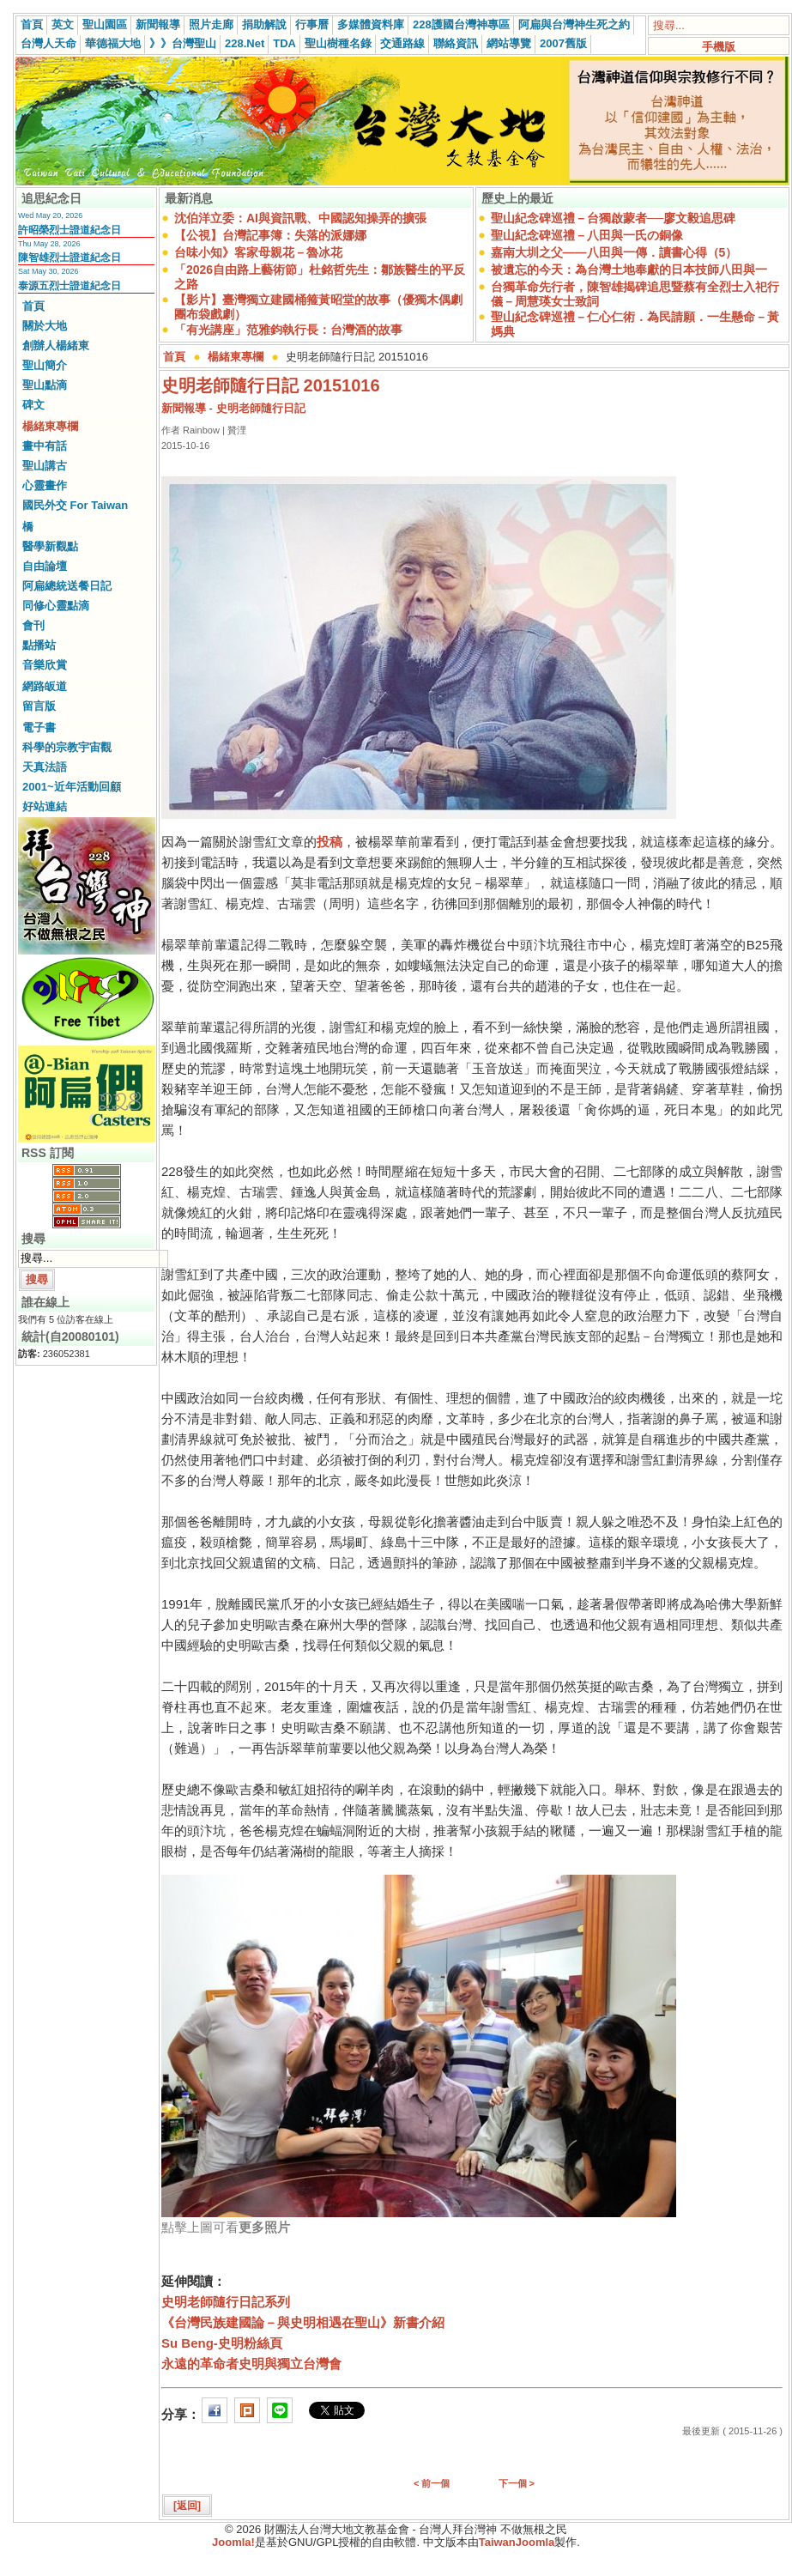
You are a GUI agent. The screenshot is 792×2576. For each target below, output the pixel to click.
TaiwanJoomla (517, 2542)
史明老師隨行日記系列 (225, 2301)
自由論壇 (44, 566)
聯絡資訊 (455, 43)
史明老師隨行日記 (260, 408)
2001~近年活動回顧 (71, 786)
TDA (284, 43)
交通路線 (402, 43)
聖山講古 (44, 465)
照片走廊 (211, 24)
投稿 (329, 841)
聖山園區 (104, 24)
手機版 (718, 46)
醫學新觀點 (50, 546)
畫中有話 (44, 445)
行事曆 (312, 24)
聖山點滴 (44, 385)
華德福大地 (113, 43)
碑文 (33, 404)
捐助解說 (264, 24)
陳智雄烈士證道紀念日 (69, 258)
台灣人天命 (48, 43)
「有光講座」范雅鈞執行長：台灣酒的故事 (288, 329)
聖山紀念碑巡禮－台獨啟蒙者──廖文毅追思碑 (613, 218)
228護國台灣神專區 (461, 24)
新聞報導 (158, 24)
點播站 (39, 645)
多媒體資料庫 (370, 24)
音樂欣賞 (44, 664)
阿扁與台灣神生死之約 (574, 24)
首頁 (32, 24)
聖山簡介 (44, 365)
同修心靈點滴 (55, 605)
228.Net (244, 43)
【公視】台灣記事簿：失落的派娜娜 (270, 235)
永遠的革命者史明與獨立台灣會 (251, 2363)
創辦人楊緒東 (55, 345)
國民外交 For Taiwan (75, 505)
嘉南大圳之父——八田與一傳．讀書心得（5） (614, 252)
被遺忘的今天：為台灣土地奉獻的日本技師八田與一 (629, 269)
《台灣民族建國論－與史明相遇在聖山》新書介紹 (302, 2322)
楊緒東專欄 (50, 426)
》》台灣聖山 (182, 43)
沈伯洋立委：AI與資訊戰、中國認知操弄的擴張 (300, 218)
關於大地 (44, 325)
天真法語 (44, 767)
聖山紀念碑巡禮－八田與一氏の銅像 (587, 235)
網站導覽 (509, 43)
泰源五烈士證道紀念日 (69, 286)
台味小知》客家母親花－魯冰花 (258, 252)
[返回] (187, 2506)
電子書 (39, 727)
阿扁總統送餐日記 (67, 585)
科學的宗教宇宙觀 (67, 747)
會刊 (33, 625)
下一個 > (517, 2483)
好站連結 (44, 806)
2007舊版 (563, 43)
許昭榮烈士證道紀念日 (69, 230)
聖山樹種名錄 (338, 43)
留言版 (39, 706)
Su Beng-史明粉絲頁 (221, 2343)
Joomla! (233, 2542)
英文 (62, 24)
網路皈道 (44, 686)
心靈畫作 (44, 485)
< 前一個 (432, 2483)
